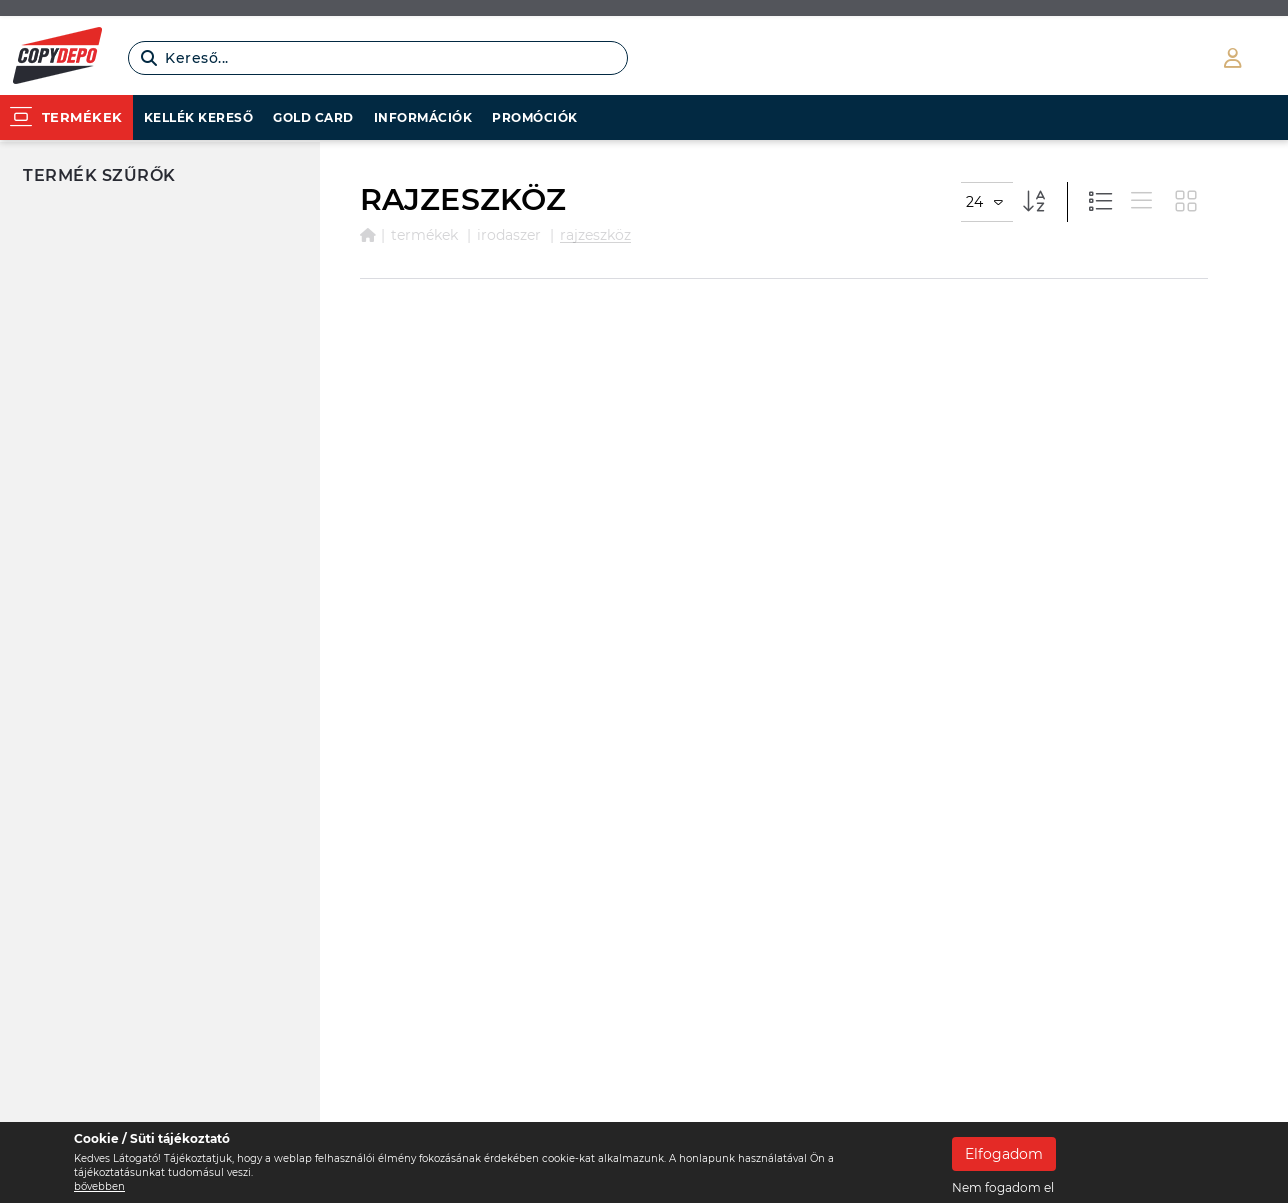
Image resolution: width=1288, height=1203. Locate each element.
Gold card (313, 117)
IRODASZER (509, 235)
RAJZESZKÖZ (595, 235)
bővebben (99, 1186)
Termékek (424, 235)
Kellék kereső (199, 117)
